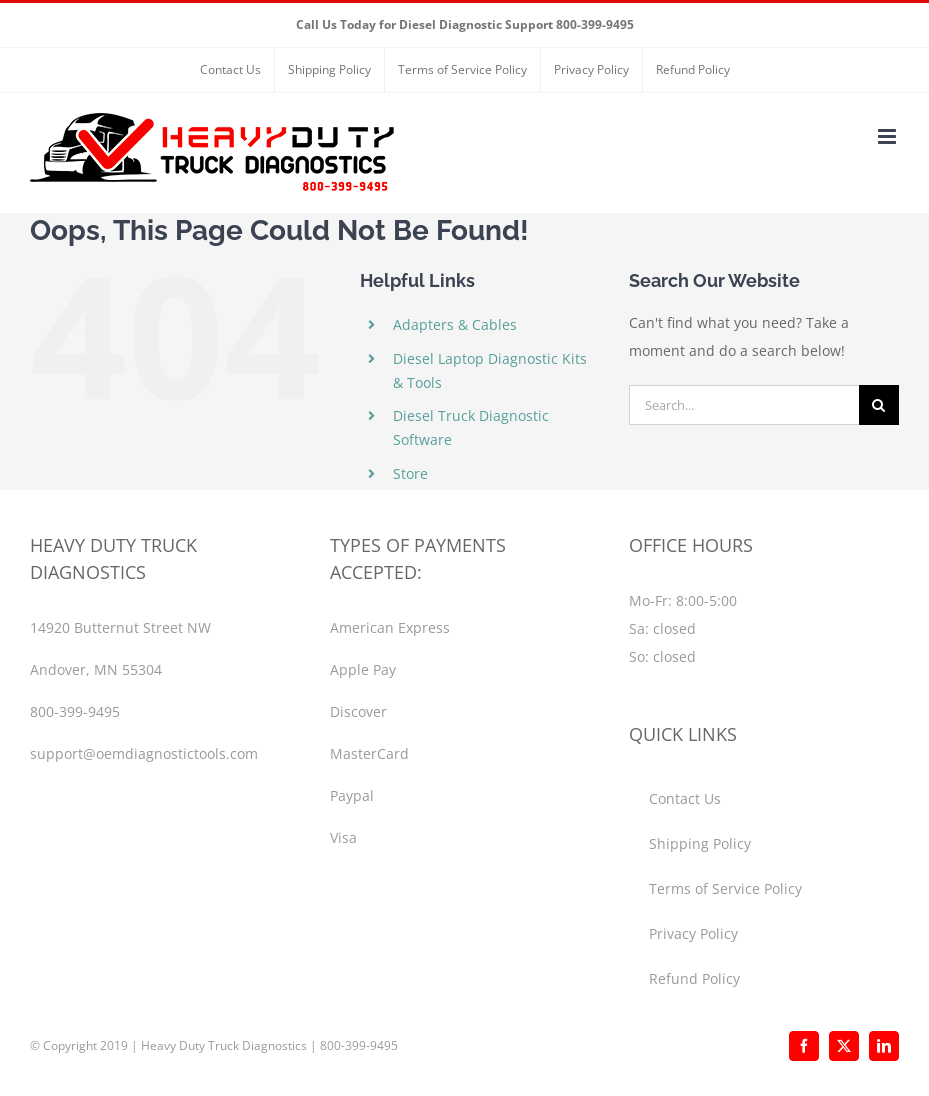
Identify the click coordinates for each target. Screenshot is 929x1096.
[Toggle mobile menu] (888, 136)
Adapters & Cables (455, 324)
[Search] (879, 405)
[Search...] (744, 405)
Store (410, 473)
